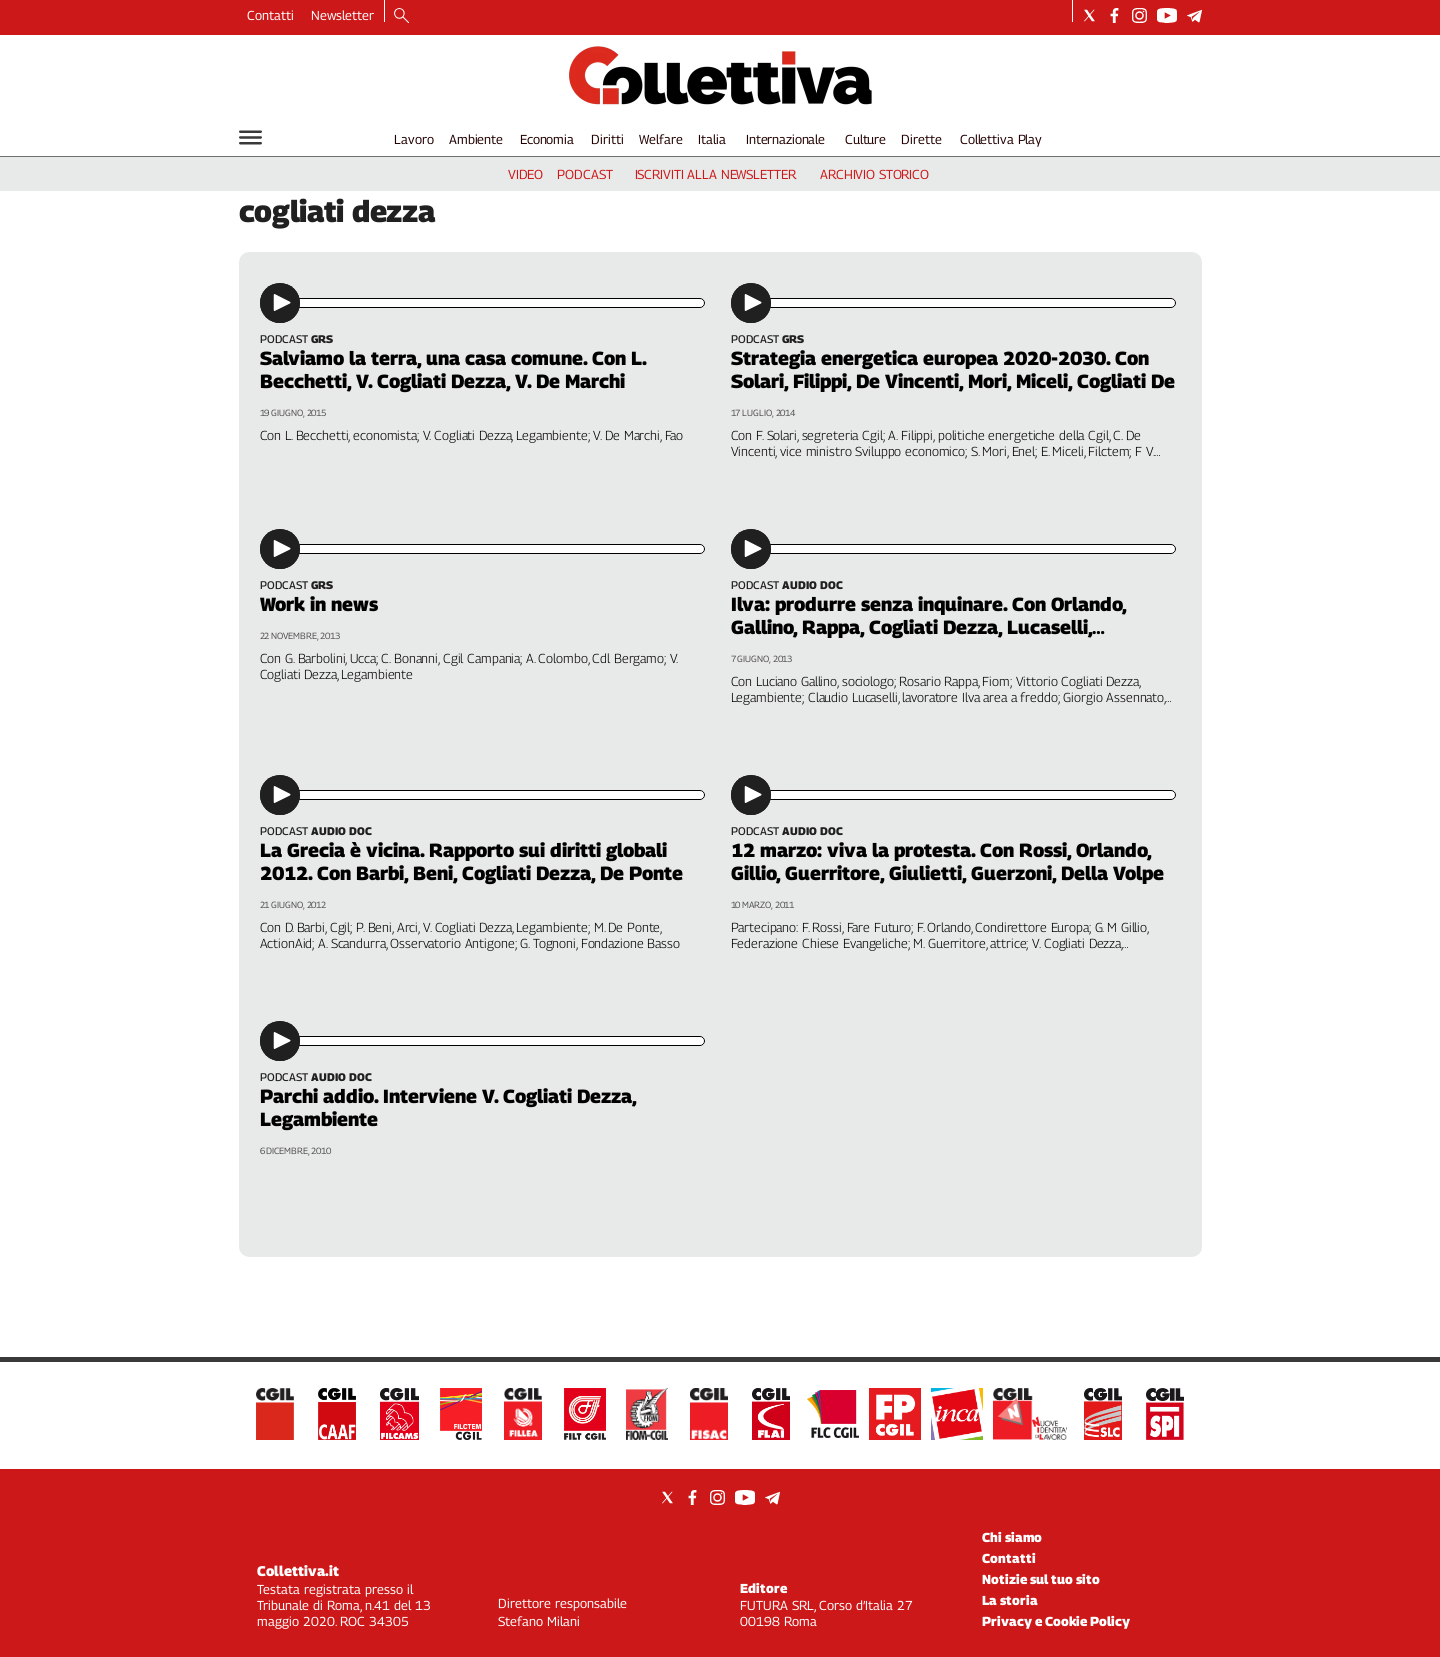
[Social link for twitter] (1089, 15)
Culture (865, 139)
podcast (584, 174)
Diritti (607, 139)
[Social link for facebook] (1114, 15)
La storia (1010, 1600)
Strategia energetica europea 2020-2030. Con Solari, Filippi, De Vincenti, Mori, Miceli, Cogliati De (953, 369)
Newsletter (342, 15)
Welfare (660, 139)
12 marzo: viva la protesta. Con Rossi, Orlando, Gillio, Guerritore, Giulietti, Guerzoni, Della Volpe (947, 861)
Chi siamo (1012, 1537)
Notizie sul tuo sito (1041, 1579)
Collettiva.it (298, 1570)
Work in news (319, 604)
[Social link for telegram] (1194, 15)
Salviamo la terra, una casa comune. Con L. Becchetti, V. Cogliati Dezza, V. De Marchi (453, 369)
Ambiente (476, 139)
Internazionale (785, 139)
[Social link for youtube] (1167, 15)
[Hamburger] (250, 137)
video (525, 174)
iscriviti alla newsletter (715, 174)
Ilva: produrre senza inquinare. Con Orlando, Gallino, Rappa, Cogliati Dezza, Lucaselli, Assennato (928, 627)
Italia (711, 139)
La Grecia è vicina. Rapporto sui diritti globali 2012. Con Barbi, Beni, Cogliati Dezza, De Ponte (471, 861)
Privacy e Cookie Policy (1056, 1621)
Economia (547, 139)
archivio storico (874, 174)
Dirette (921, 139)
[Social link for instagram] (1139, 15)
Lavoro (413, 139)
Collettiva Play (1001, 139)
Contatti (270, 15)
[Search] (401, 17)
